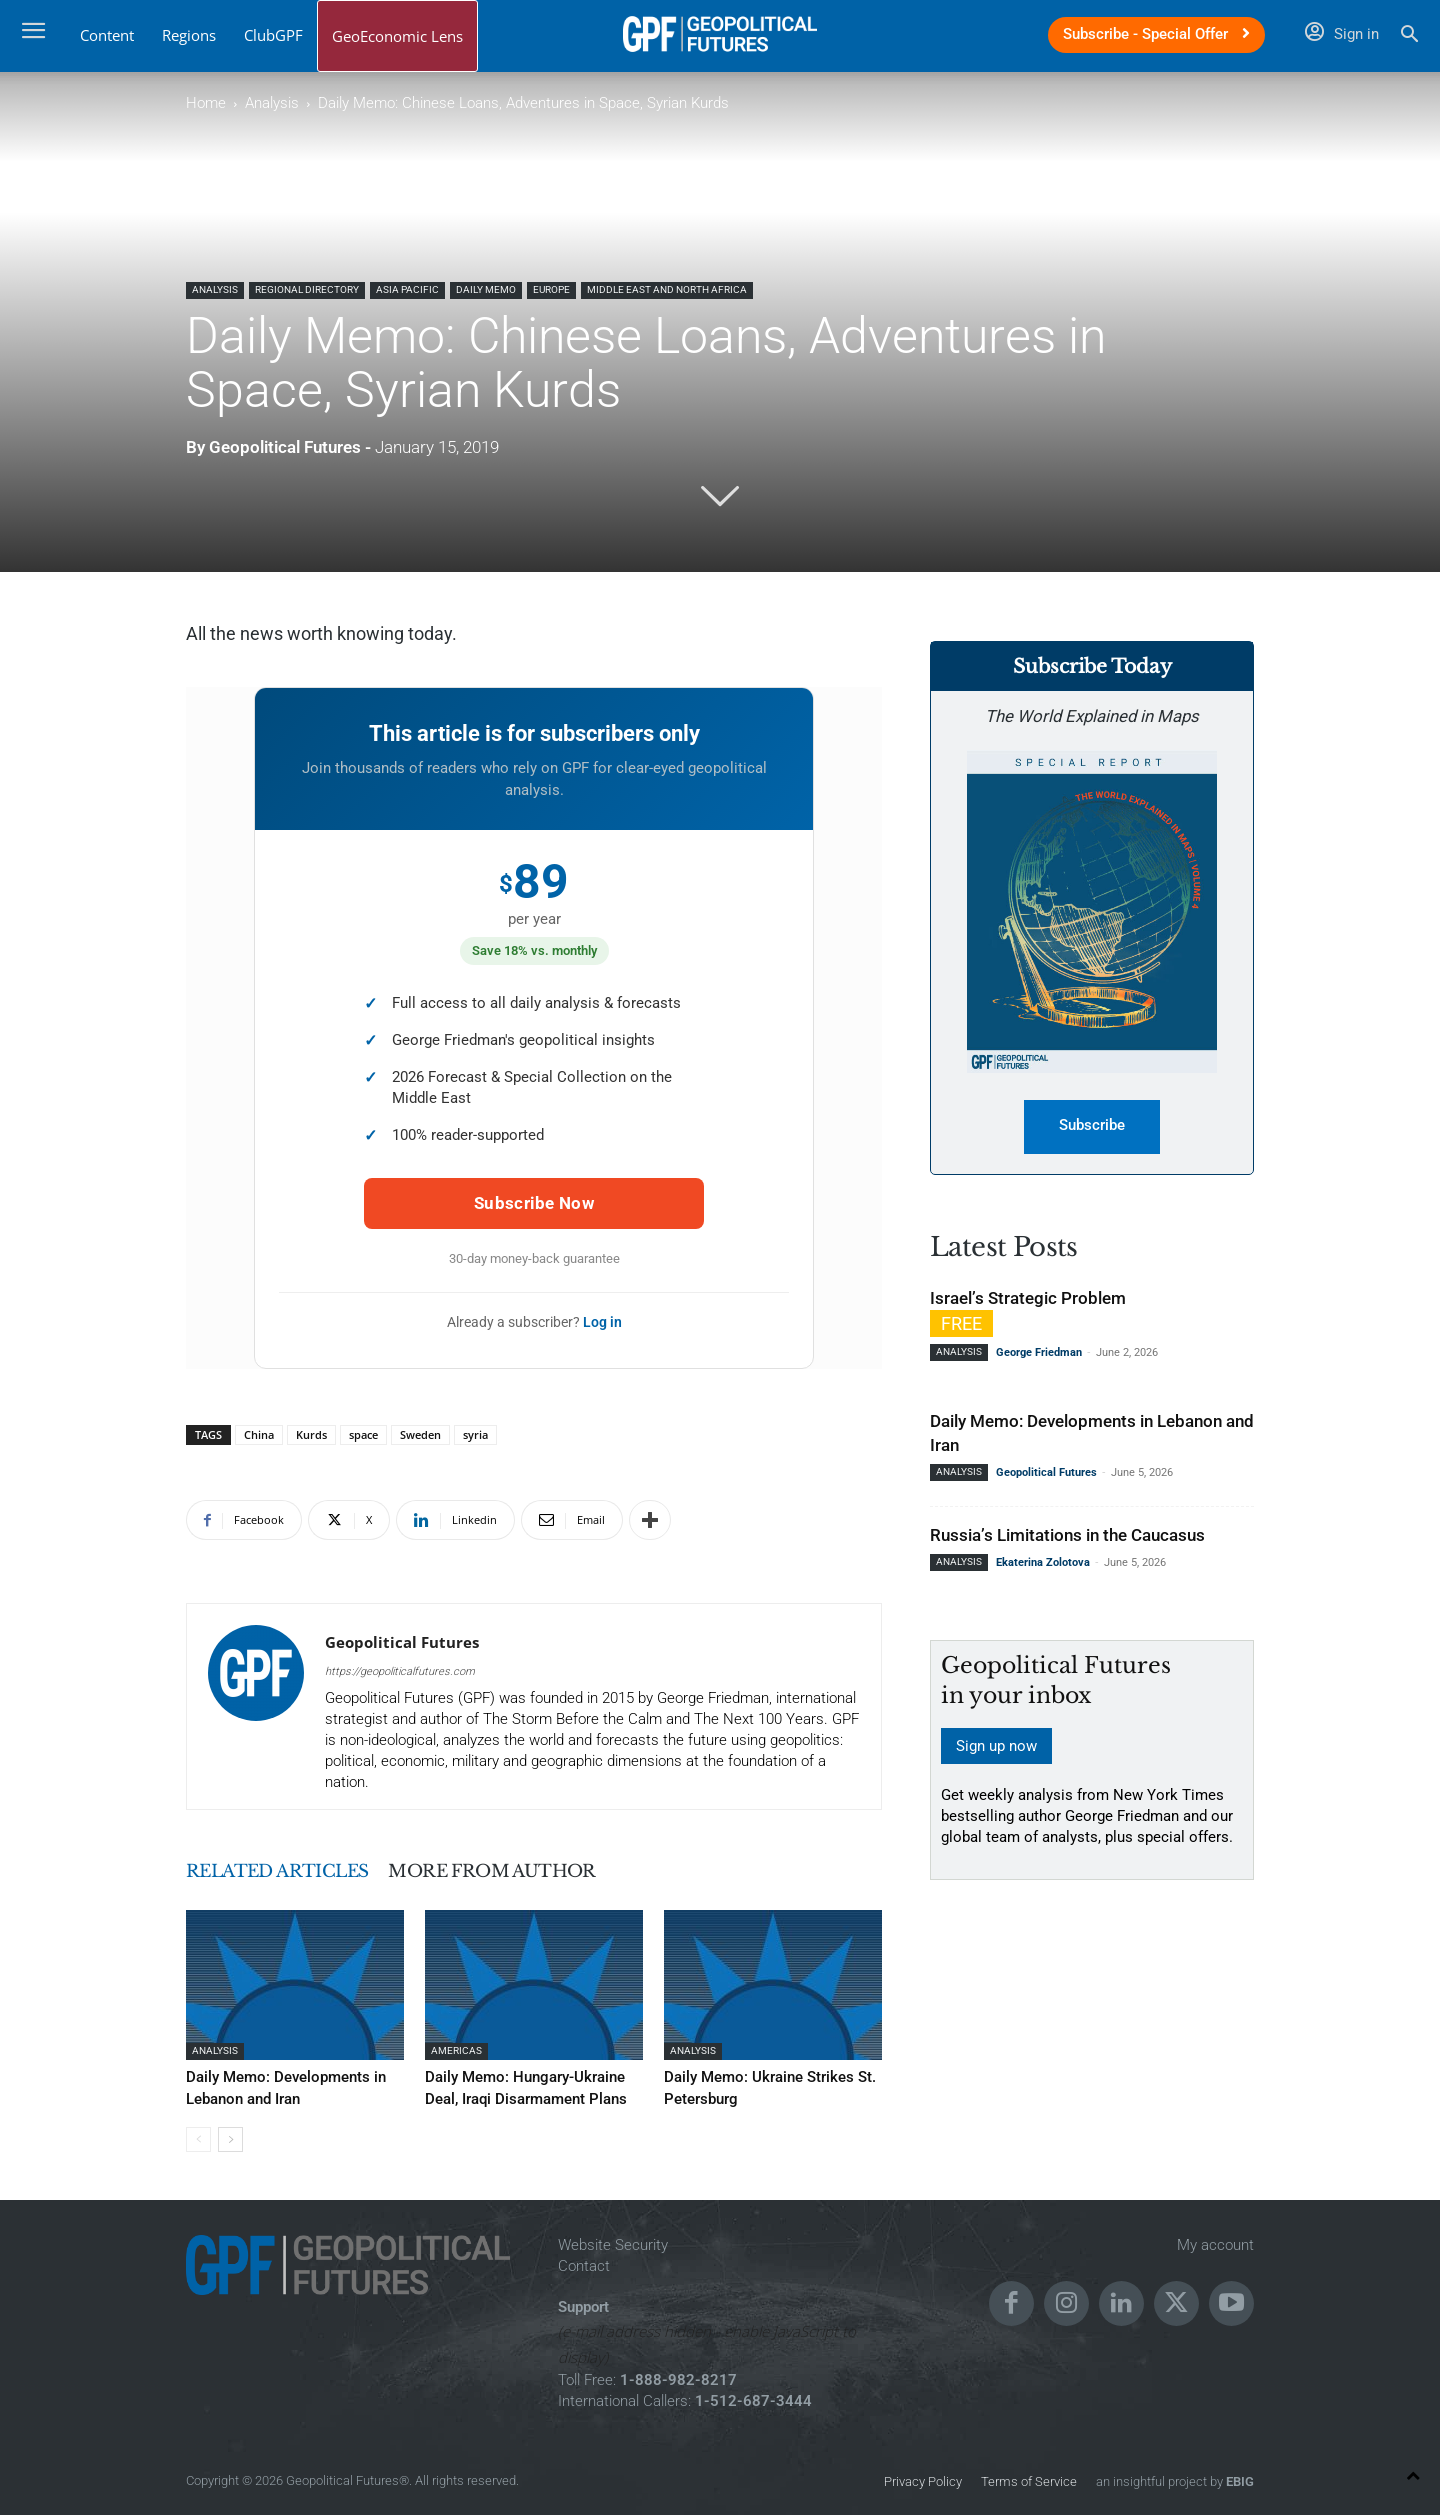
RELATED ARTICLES (295, 1871)
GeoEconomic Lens (397, 36)
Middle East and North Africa (667, 289)
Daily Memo (486, 289)
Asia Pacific (407, 289)
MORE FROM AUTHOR (546, 1871)
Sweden (420, 1434)
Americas (456, 2050)
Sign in (1342, 34)
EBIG (1238, 2479)
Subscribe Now (534, 1203)
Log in (602, 1322)
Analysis (272, 103)
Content (107, 35)
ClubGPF (273, 35)
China (259, 1434)
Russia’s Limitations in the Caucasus (1067, 1536)
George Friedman (1039, 1353)
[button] (1409, 36)
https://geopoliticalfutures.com (400, 1671)
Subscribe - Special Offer (1156, 34)
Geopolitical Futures (285, 447)
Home (206, 103)
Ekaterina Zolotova (1043, 1563)
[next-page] (230, 2136)
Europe (551, 289)
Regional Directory (307, 289)
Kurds (311, 1434)
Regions (189, 35)
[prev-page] (198, 2136)
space (363, 1434)
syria (475, 1434)
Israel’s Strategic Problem (1028, 1299)
